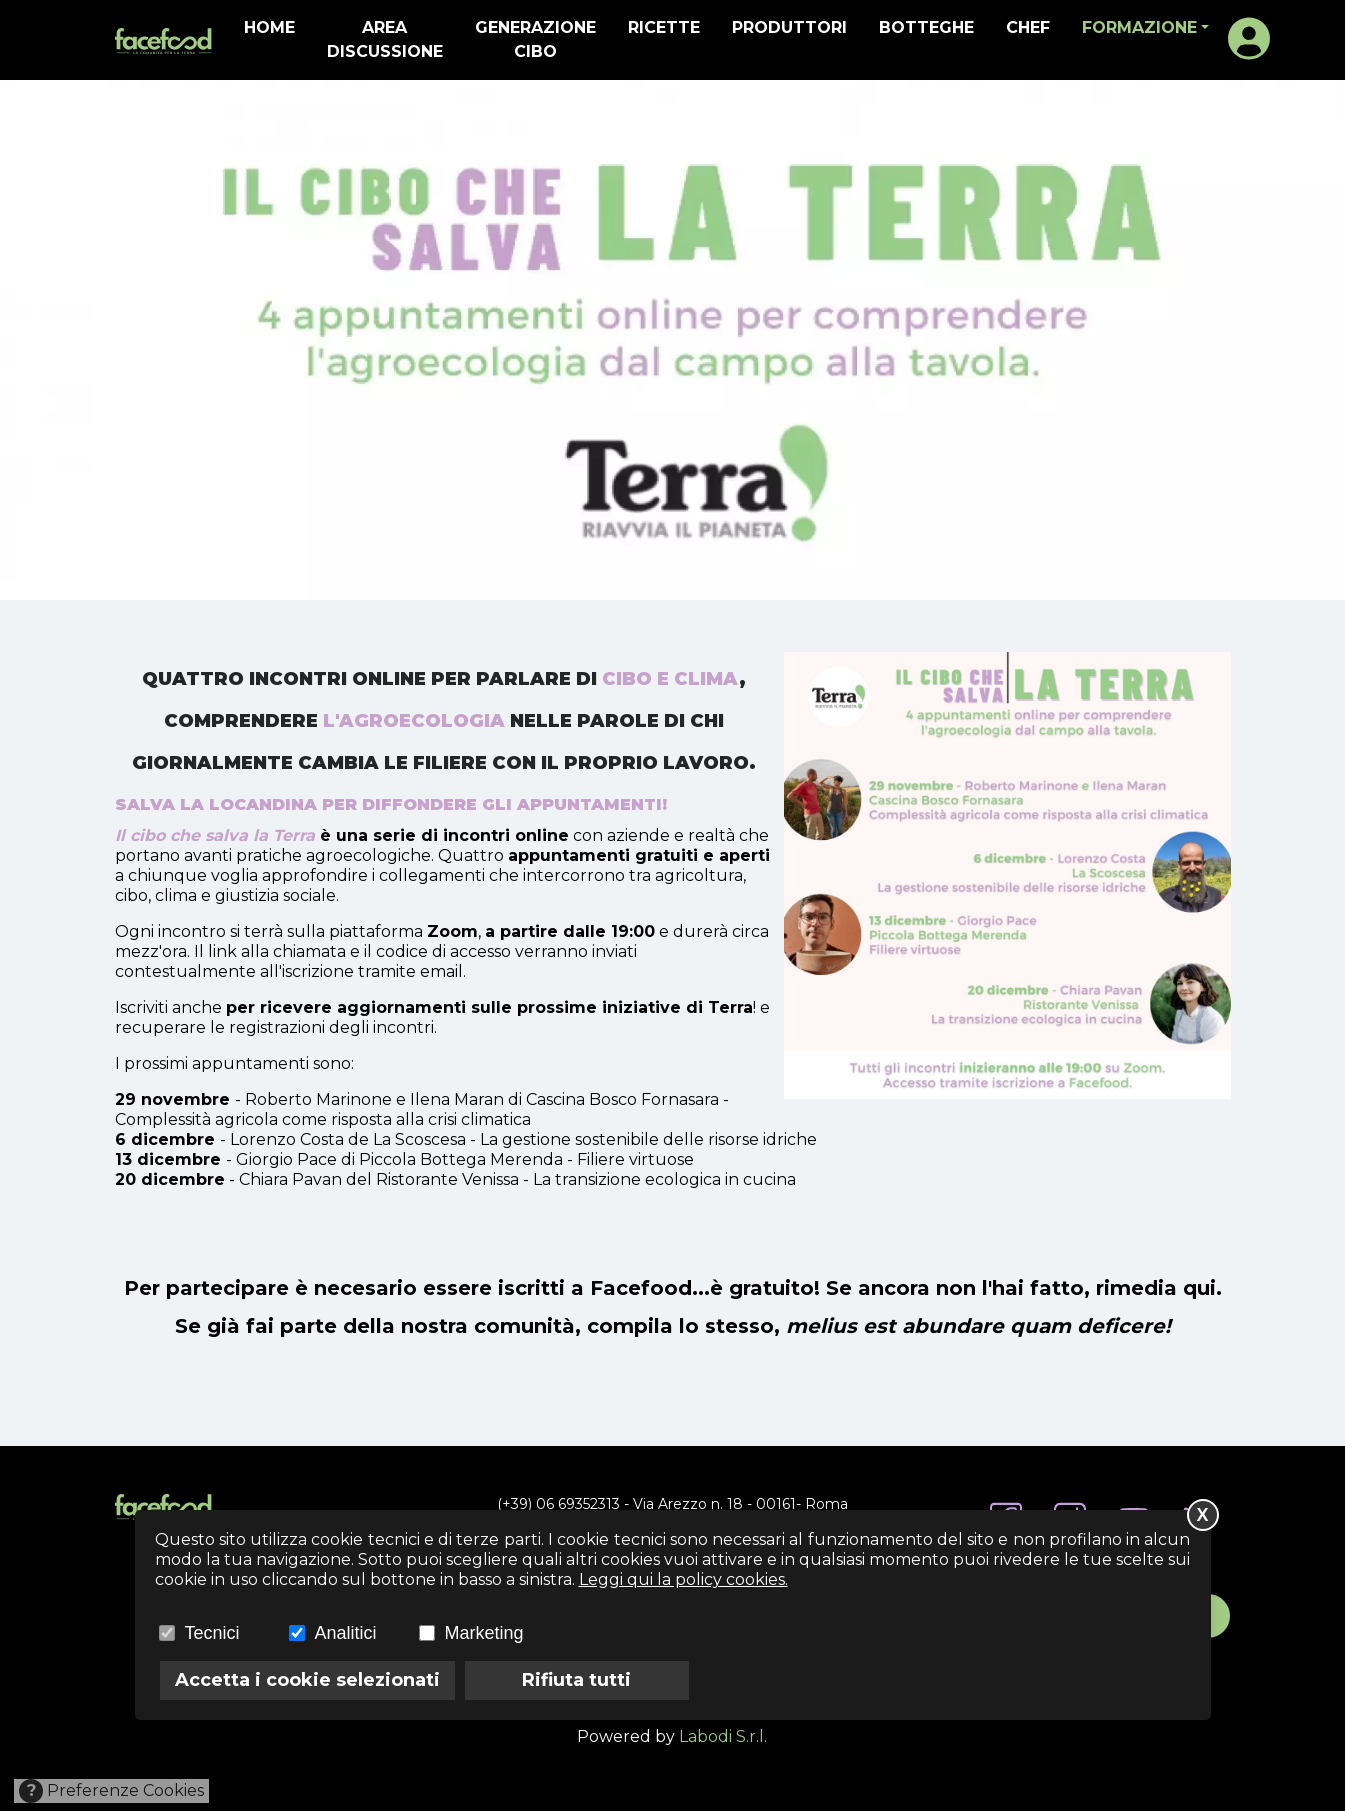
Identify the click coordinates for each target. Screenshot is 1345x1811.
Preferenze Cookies (111, 1791)
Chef (1028, 27)
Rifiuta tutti (576, 1680)
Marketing (484, 1633)
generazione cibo (535, 39)
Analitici (346, 1633)
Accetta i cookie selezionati (307, 1680)
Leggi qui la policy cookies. (683, 1579)
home (269, 27)
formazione (1139, 27)
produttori (789, 27)
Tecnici (212, 1633)
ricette (664, 27)
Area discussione (385, 39)
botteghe (926, 27)
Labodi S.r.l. (723, 1736)
